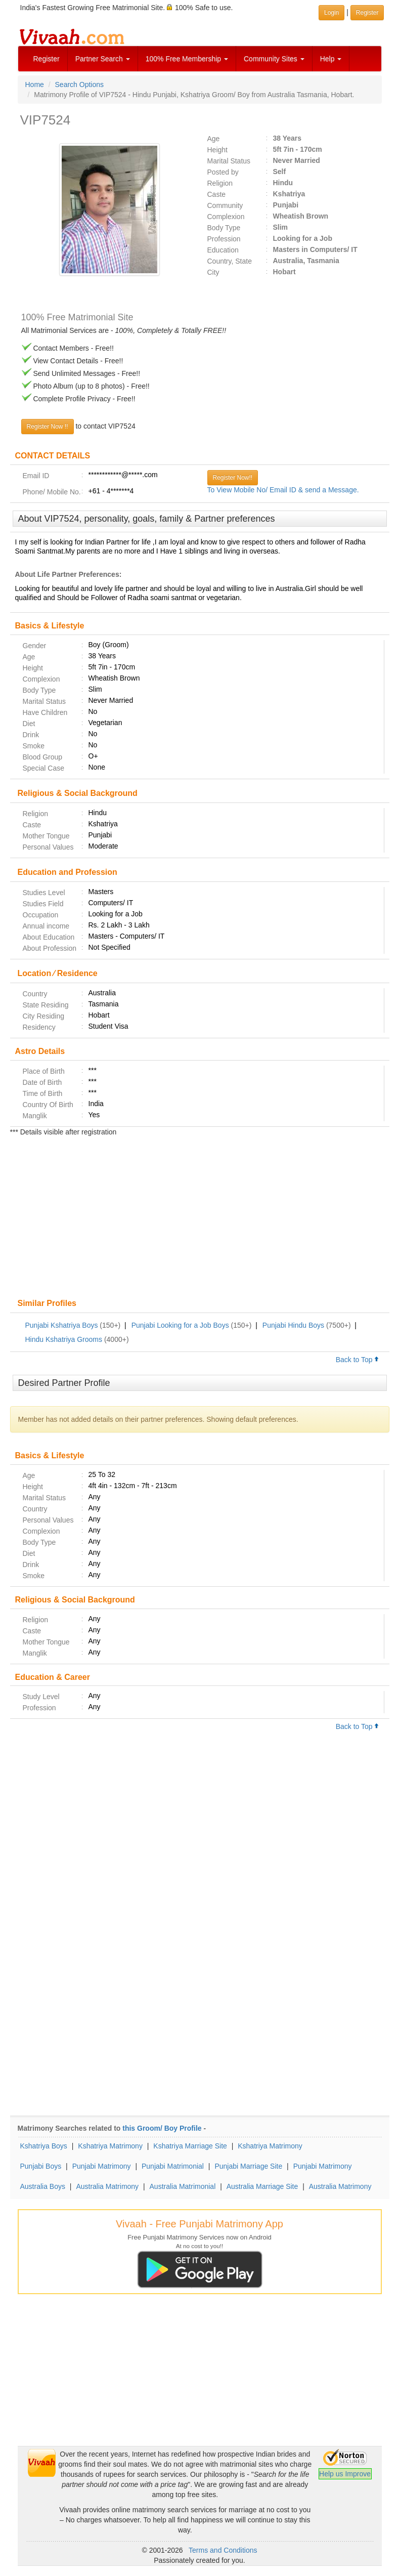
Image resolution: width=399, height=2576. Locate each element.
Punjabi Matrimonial (173, 2166)
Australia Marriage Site (262, 2186)
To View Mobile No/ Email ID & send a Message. (283, 490)
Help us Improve (345, 2474)
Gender (35, 646)
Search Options (79, 84)
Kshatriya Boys (43, 2146)
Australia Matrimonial (183, 2186)
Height (217, 150)
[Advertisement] (200, 1218)
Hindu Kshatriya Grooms (64, 1339)
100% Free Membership (187, 59)
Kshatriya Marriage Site (190, 2146)
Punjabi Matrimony (101, 2166)
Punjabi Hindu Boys (293, 1325)
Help (331, 59)
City (213, 272)
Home (34, 84)
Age (213, 139)
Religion (220, 183)
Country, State (229, 261)
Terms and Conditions (223, 2550)
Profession (224, 239)
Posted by (223, 172)
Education (223, 250)
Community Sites (274, 59)
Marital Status (229, 161)
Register (46, 59)
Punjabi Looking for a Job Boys (180, 1325)
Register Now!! (233, 477)
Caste (216, 194)
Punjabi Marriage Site (248, 2166)
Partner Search (102, 59)
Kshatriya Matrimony (110, 2146)
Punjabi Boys (41, 2166)
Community (225, 205)
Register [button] (367, 12)
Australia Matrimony (107, 2186)
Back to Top (357, 1360)
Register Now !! (47, 426)
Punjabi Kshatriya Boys (61, 1325)
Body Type (224, 228)
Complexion (226, 217)
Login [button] (331, 12)
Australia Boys (42, 2186)
